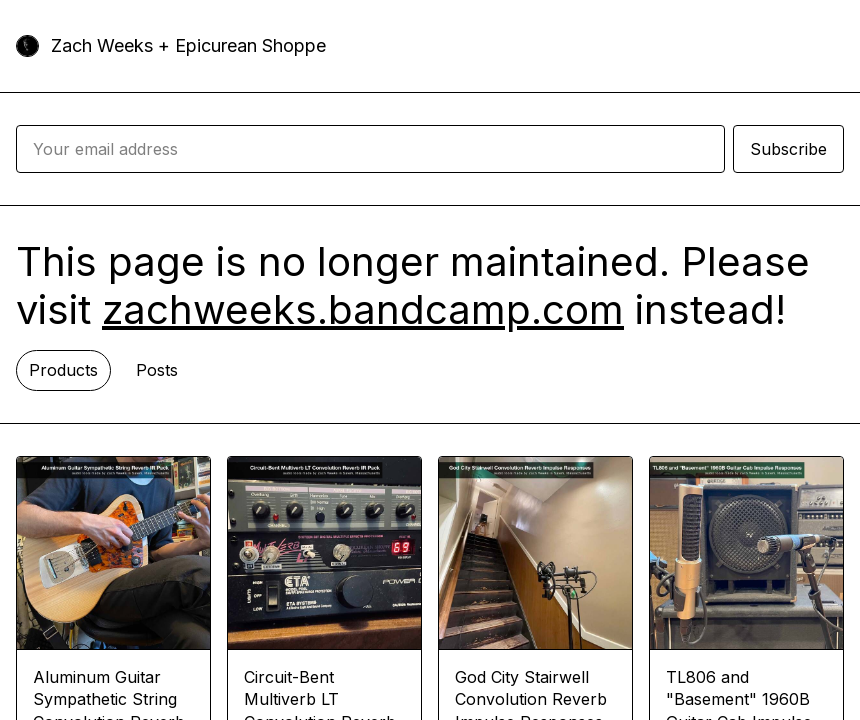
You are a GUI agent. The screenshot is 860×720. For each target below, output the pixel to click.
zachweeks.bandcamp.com (363, 309)
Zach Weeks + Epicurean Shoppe (188, 45)
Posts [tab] (157, 370)
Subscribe (788, 149)
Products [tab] (63, 370)
